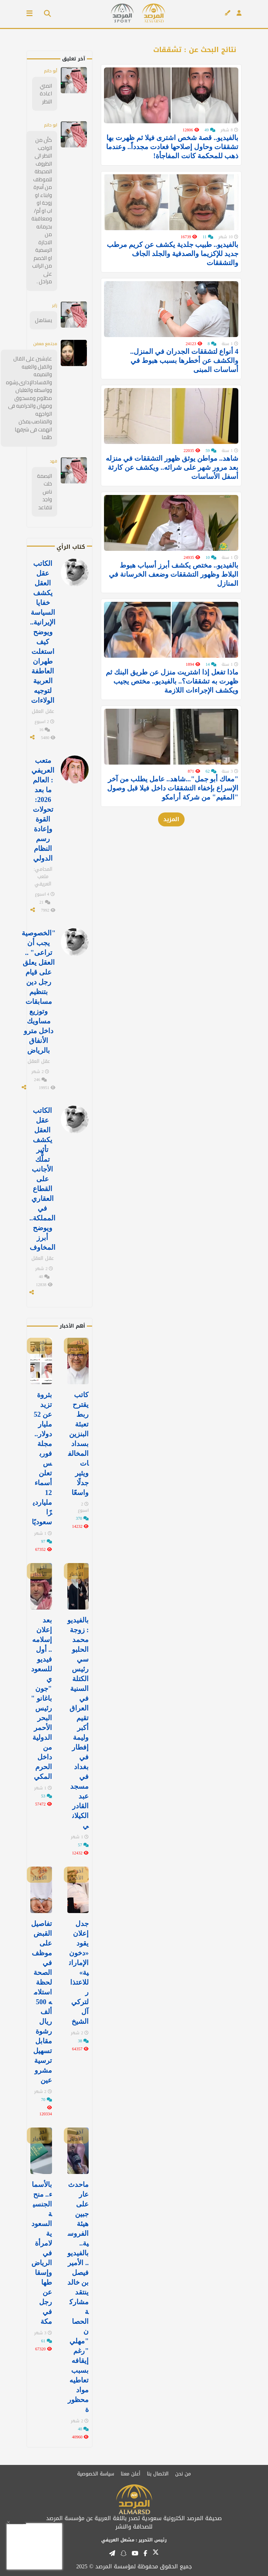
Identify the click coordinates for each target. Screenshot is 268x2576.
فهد (53, 461)
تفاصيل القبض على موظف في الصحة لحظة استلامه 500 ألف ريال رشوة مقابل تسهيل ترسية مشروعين (41, 2002)
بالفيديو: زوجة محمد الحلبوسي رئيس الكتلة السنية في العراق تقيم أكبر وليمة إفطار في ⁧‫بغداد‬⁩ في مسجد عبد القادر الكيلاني (78, 1722)
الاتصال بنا (158, 2474)
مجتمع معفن (45, 344)
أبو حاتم (50, 71)
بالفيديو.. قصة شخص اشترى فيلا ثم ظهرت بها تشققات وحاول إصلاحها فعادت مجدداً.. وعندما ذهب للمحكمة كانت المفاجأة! (172, 154)
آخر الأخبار (76, 1346)
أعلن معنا (130, 2474)
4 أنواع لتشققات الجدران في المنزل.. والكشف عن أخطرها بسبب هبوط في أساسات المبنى (184, 382)
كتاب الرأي (71, 546)
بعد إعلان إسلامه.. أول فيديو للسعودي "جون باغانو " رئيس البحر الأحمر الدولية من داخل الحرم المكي (41, 1698)
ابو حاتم (50, 125)
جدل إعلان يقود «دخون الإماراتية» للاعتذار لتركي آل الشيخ (79, 1972)
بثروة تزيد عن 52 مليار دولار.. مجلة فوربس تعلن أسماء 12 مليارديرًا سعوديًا (42, 1458)
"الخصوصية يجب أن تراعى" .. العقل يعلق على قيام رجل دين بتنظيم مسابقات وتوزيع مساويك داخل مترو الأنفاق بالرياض (38, 991)
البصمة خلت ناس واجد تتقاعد (44, 491)
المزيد (171, 869)
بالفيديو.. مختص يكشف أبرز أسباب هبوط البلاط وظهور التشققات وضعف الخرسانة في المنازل (173, 610)
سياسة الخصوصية (95, 2474)
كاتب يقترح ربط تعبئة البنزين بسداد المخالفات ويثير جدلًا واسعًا (78, 1443)
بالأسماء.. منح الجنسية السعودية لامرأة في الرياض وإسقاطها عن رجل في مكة (41, 2253)
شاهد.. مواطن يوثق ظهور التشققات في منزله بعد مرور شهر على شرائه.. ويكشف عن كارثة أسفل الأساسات (172, 496)
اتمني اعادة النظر (46, 94)
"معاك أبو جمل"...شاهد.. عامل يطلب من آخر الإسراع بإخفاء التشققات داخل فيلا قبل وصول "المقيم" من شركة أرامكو (172, 839)
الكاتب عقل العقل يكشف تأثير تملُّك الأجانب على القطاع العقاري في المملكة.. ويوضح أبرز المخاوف (42, 1179)
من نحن (183, 2474)
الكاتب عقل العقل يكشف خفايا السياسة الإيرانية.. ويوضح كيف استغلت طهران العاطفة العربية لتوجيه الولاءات (42, 632)
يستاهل (43, 320)
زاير (54, 305)
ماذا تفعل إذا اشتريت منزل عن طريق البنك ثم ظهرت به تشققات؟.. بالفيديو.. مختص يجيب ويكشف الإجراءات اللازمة (172, 725)
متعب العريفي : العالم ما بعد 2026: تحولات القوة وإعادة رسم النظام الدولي (42, 809)
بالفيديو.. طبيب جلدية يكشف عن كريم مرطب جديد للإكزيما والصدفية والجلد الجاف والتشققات (172, 268)
